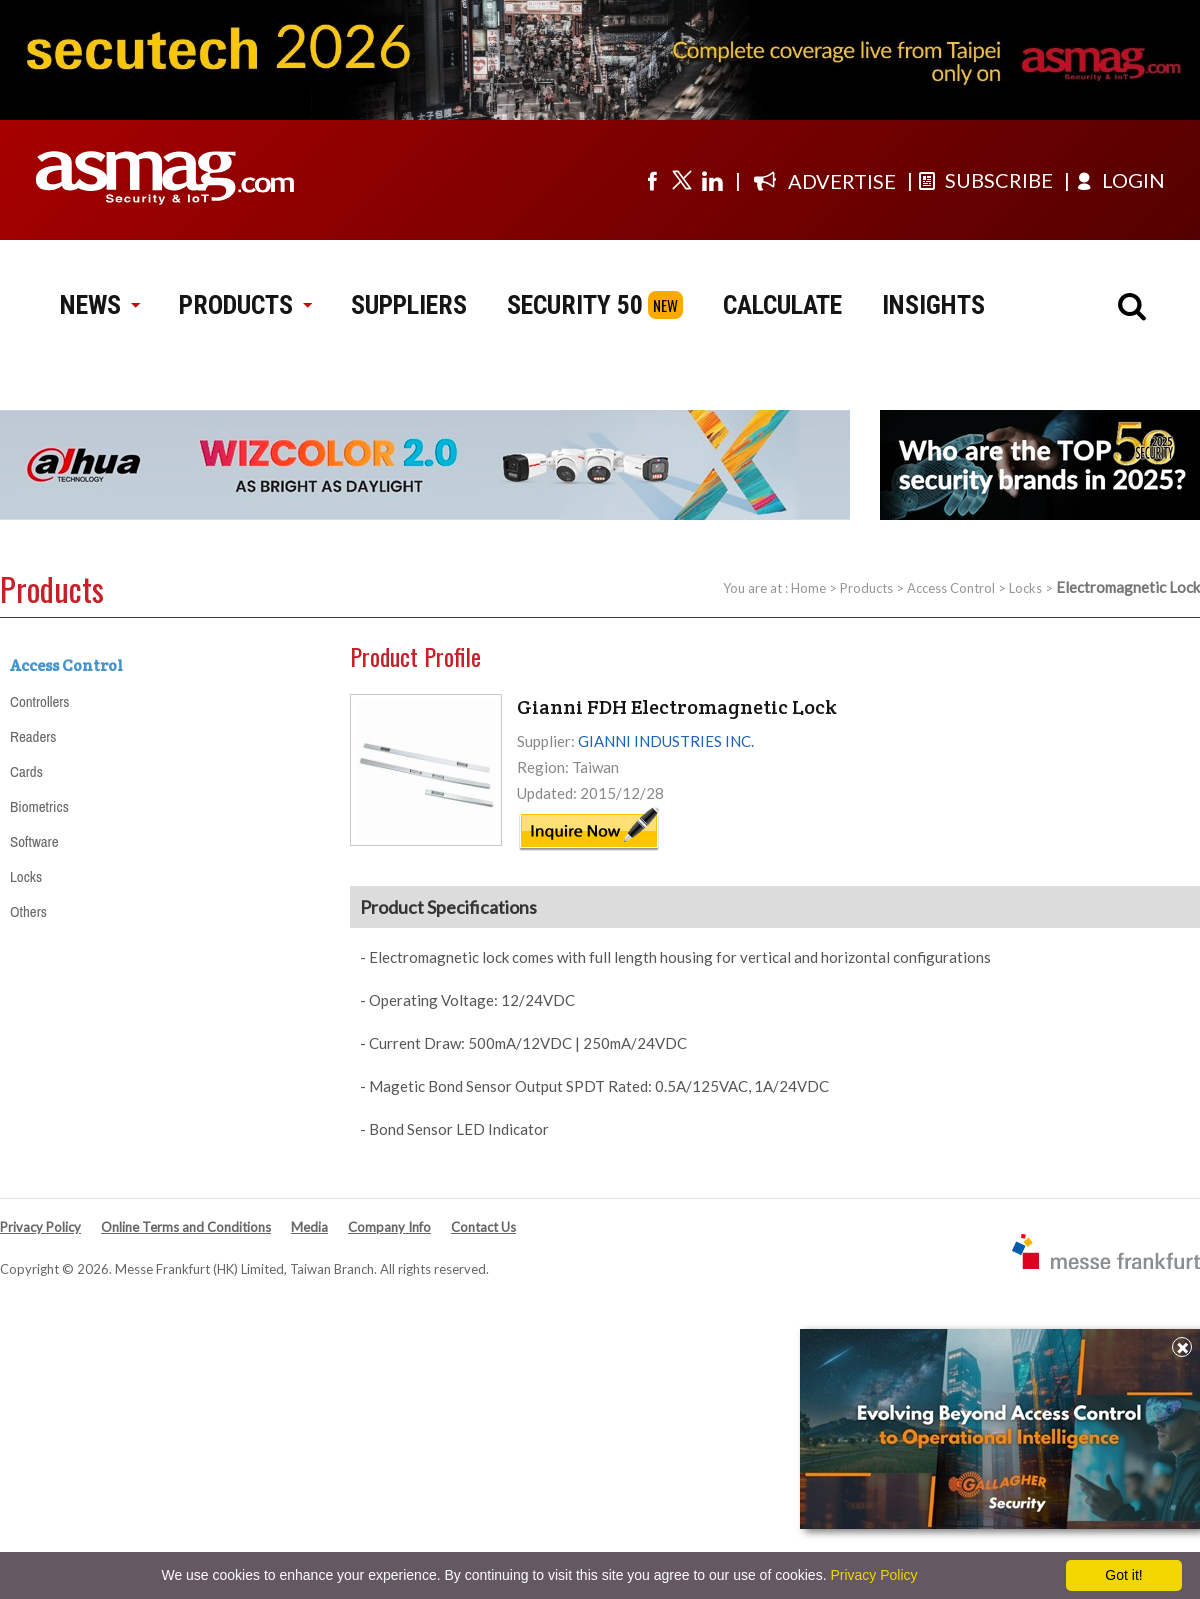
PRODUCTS (245, 305)
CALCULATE (782, 305)
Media (309, 1227)
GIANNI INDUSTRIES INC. (666, 741)
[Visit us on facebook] (652, 180)
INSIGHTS (933, 305)
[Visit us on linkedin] (712, 180)
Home (808, 588)
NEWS (99, 305)
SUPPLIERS (409, 305)
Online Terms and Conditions (186, 1227)
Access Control (951, 588)
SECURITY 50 (575, 305)
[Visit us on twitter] (682, 180)
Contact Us (483, 1227)
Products (866, 588)
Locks (1025, 588)
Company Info (389, 1227)
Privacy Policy (40, 1227)
